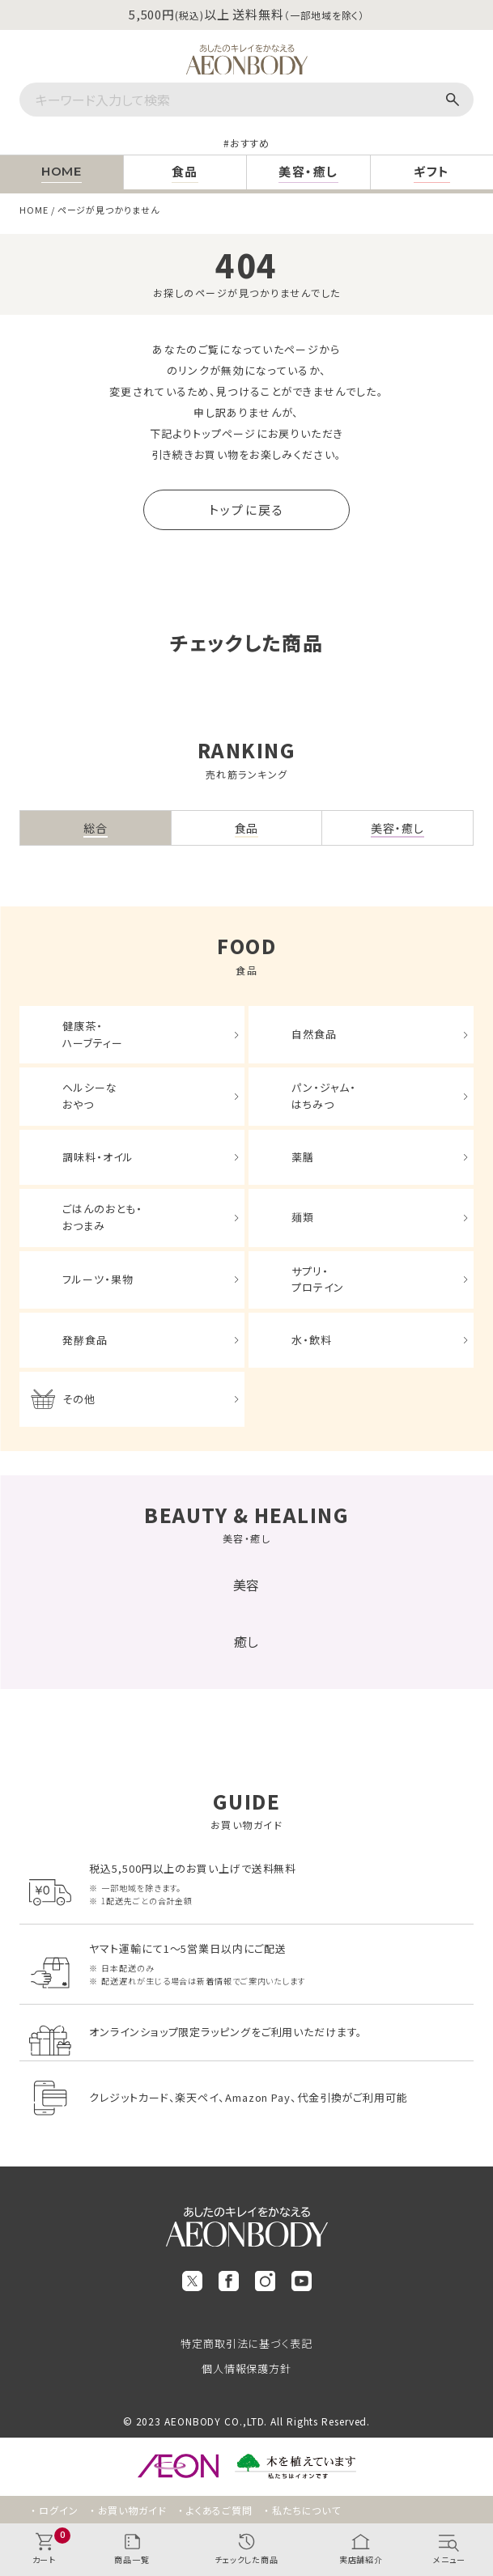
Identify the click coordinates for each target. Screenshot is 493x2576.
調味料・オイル (97, 1157)
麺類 (302, 1216)
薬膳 (302, 1157)
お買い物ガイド (132, 2510)
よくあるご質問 (219, 2510)
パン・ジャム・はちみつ (323, 1096)
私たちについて (306, 2510)
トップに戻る (247, 509)
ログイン (59, 2510)
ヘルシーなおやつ (89, 1096)
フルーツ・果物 (97, 1279)
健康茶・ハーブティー (92, 1034)
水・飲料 (311, 1339)
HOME (34, 209)
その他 (79, 1399)
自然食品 (314, 1034)
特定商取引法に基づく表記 (246, 2343)
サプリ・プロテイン (317, 1279)
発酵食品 (85, 1339)
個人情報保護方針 (246, 2368)
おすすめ (250, 143)
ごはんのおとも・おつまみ (102, 1217)
